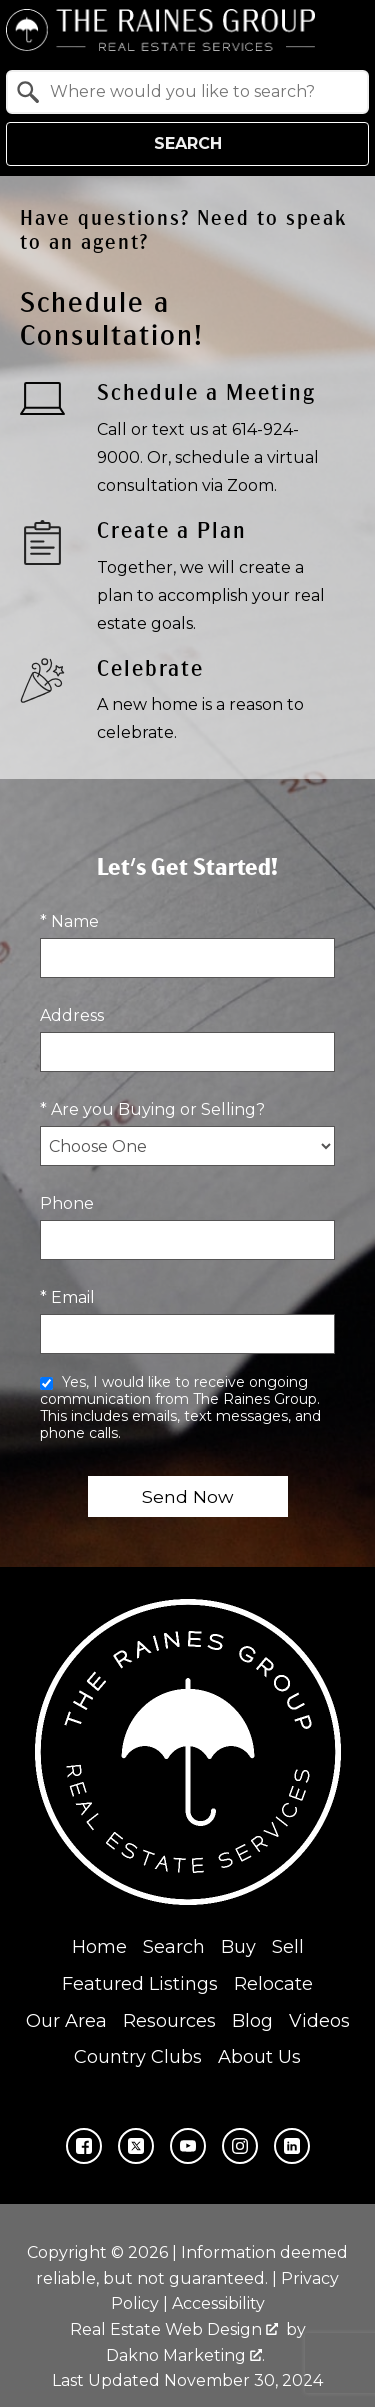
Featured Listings (140, 1983)
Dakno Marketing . (185, 2354)
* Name (69, 921)
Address (72, 1015)
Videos (319, 2020)
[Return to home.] (160, 30)
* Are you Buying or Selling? (152, 1109)
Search (188, 143)
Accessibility (218, 2303)
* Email (67, 1297)
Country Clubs (138, 2057)
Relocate (273, 1983)
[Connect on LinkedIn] (292, 2146)
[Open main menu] (345, 30)
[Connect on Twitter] (136, 2146)
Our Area (66, 2020)
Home (99, 1947)
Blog (252, 2020)
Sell (288, 1947)
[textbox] (199, 92)
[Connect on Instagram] (240, 2146)
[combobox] (187, 92)
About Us (259, 2057)
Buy (238, 1947)
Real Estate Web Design (174, 2328)
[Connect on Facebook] (84, 2146)
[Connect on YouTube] (188, 2146)
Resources (169, 2020)
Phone (67, 1203)
